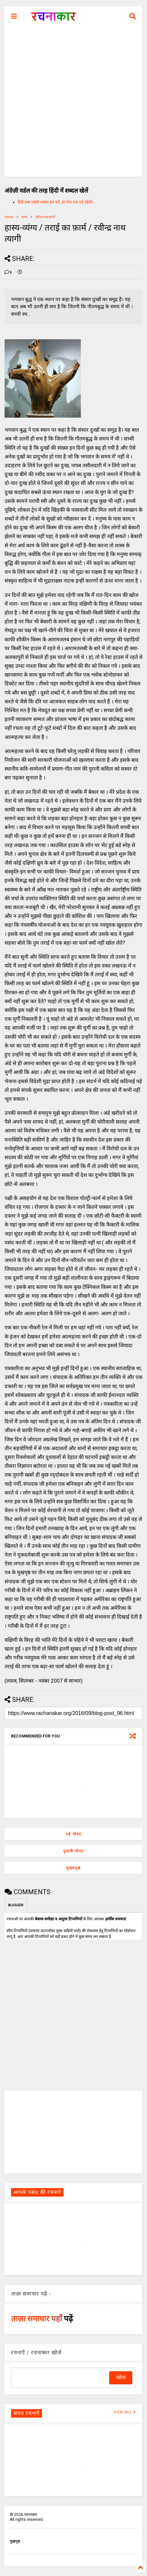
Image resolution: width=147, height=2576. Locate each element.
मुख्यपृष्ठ (73, 1868)
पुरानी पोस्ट (73, 1851)
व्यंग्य (24, 217)
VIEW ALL (125, 2412)
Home (9, 217)
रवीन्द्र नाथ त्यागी (45, 217)
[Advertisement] (73, 103)
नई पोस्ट (73, 1834)
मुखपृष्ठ (15, 2541)
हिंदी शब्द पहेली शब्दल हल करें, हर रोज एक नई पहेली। (56, 202)
